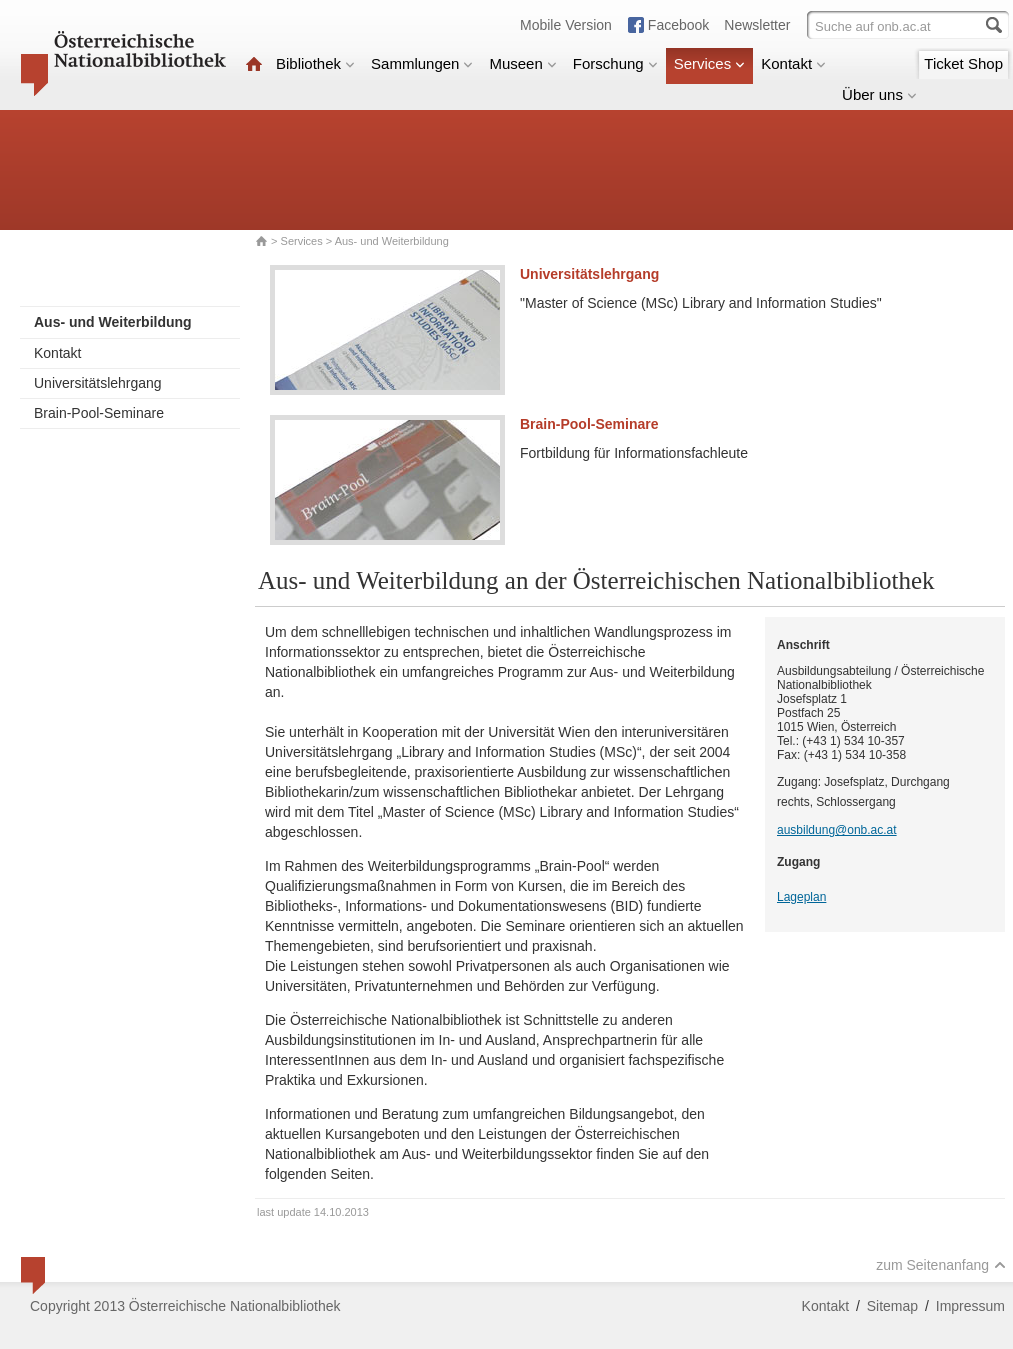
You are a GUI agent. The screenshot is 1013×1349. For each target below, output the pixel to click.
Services (710, 63)
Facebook (678, 25)
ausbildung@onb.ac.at (837, 830)
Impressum (970, 1306)
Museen (522, 63)
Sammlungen (422, 63)
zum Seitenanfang (941, 1265)
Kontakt (793, 63)
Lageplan (801, 897)
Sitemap (892, 1306)
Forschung (615, 63)
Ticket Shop (963, 63)
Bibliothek (315, 63)
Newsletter (757, 25)
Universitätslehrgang (98, 383)
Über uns (879, 94)
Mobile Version (566, 25)
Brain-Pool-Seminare (99, 413)
